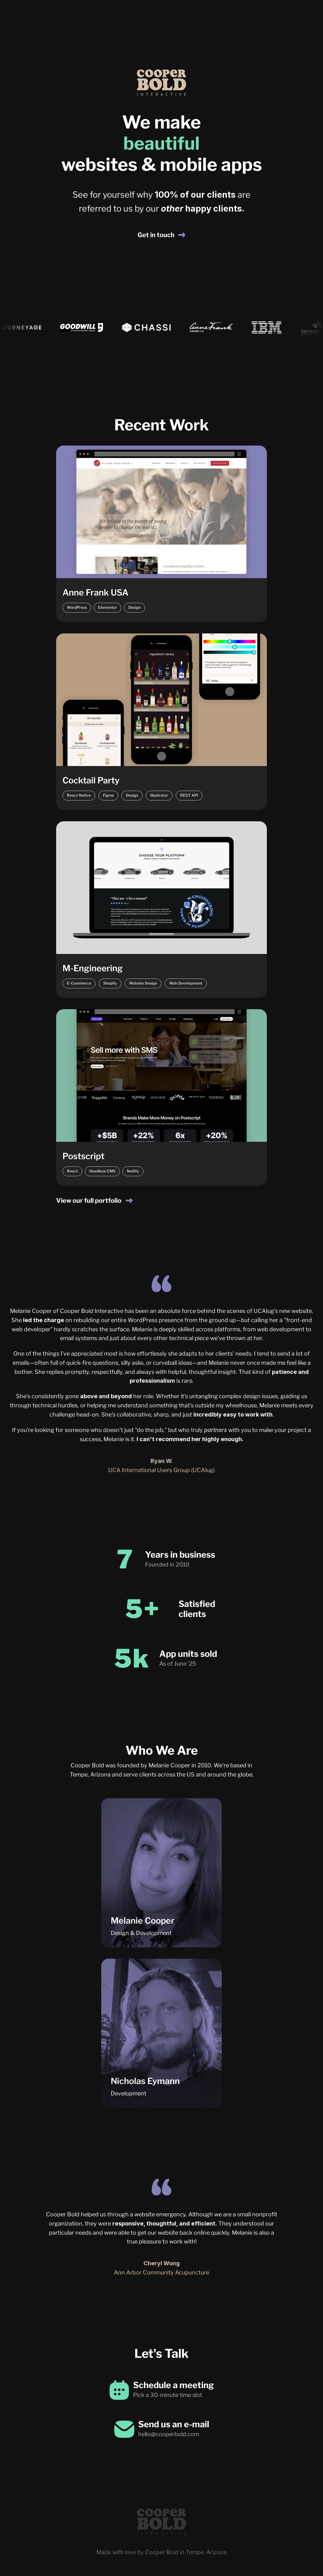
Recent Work (161, 425)
